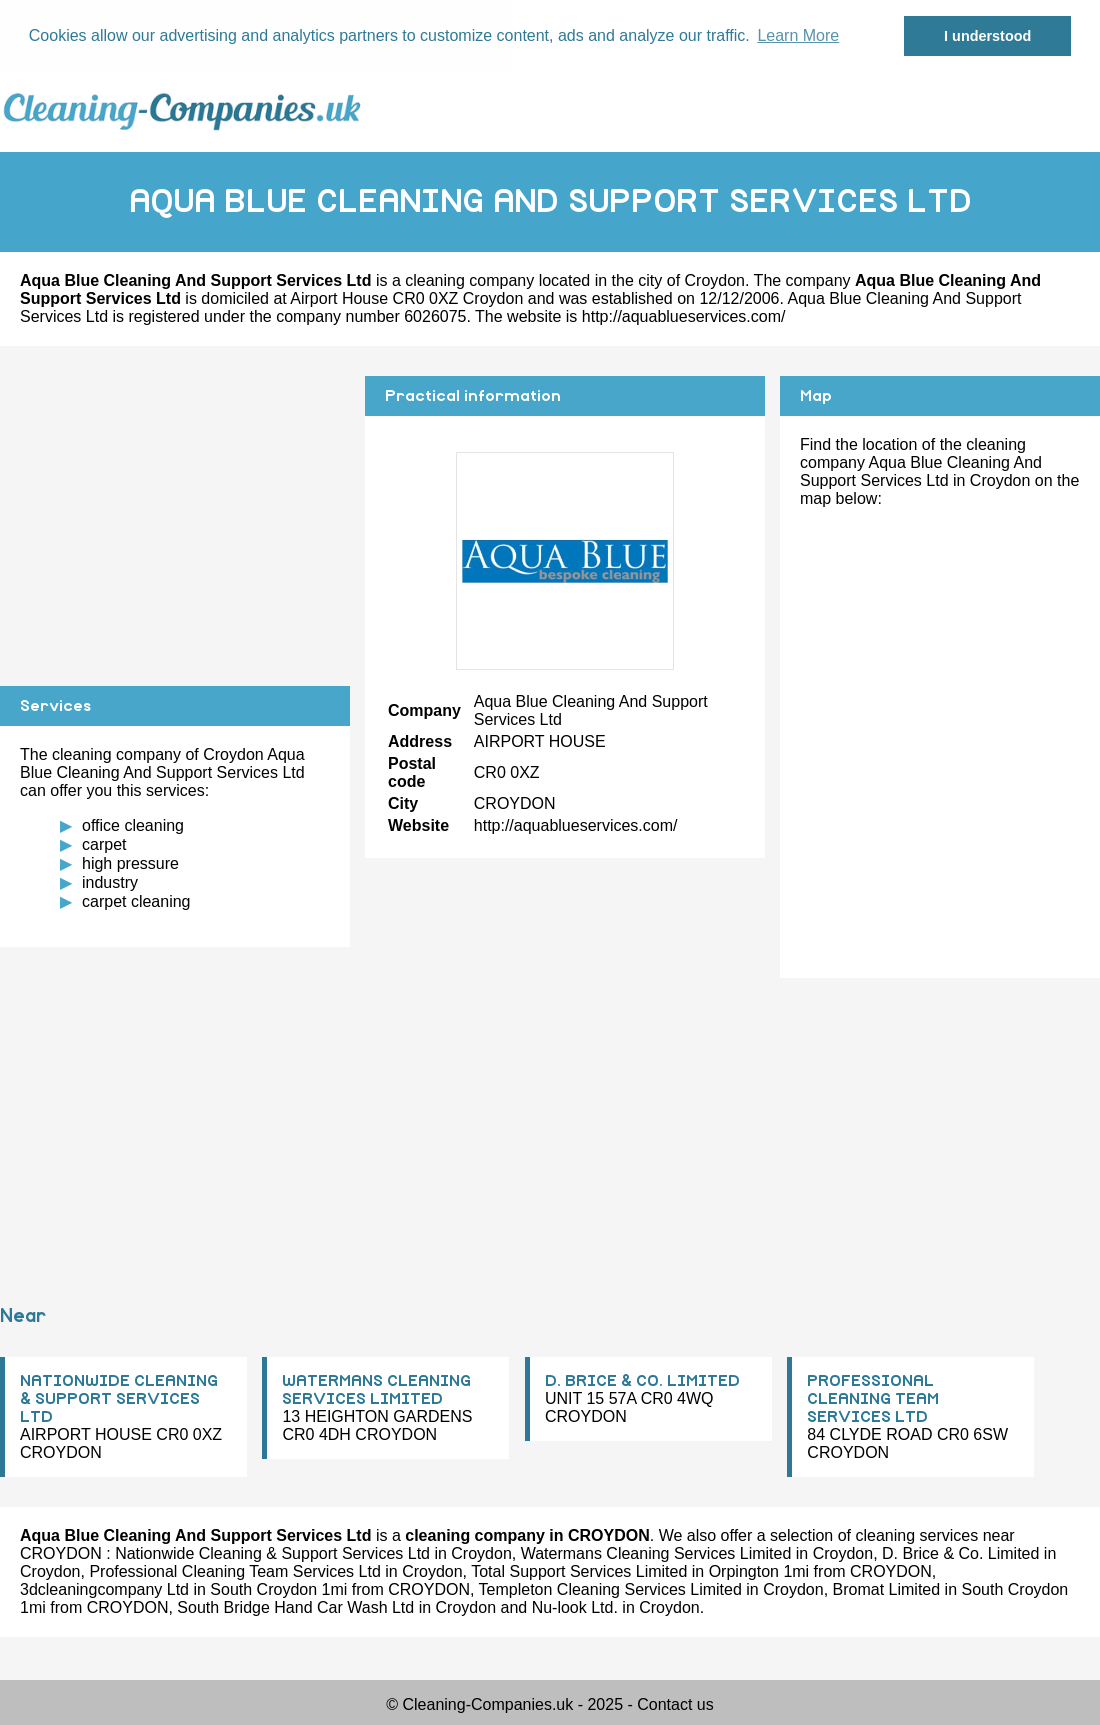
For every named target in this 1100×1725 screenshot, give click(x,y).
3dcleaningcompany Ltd (104, 1589)
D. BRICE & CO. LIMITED (642, 1381)
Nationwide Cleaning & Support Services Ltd (272, 1553)
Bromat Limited (887, 1589)
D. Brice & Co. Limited (960, 1553)
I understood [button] (987, 36)
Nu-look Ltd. (575, 1607)
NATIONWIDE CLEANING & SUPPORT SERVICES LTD (119, 1399)
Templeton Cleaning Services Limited (610, 1589)
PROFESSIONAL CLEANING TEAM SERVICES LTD (873, 1399)
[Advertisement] (175, 516)
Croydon (715, 280)
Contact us (675, 1704)
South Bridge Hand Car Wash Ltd (295, 1607)
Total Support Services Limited (579, 1571)
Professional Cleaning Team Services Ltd (234, 1571)
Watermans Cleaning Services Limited (656, 1553)
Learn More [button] (798, 35)
